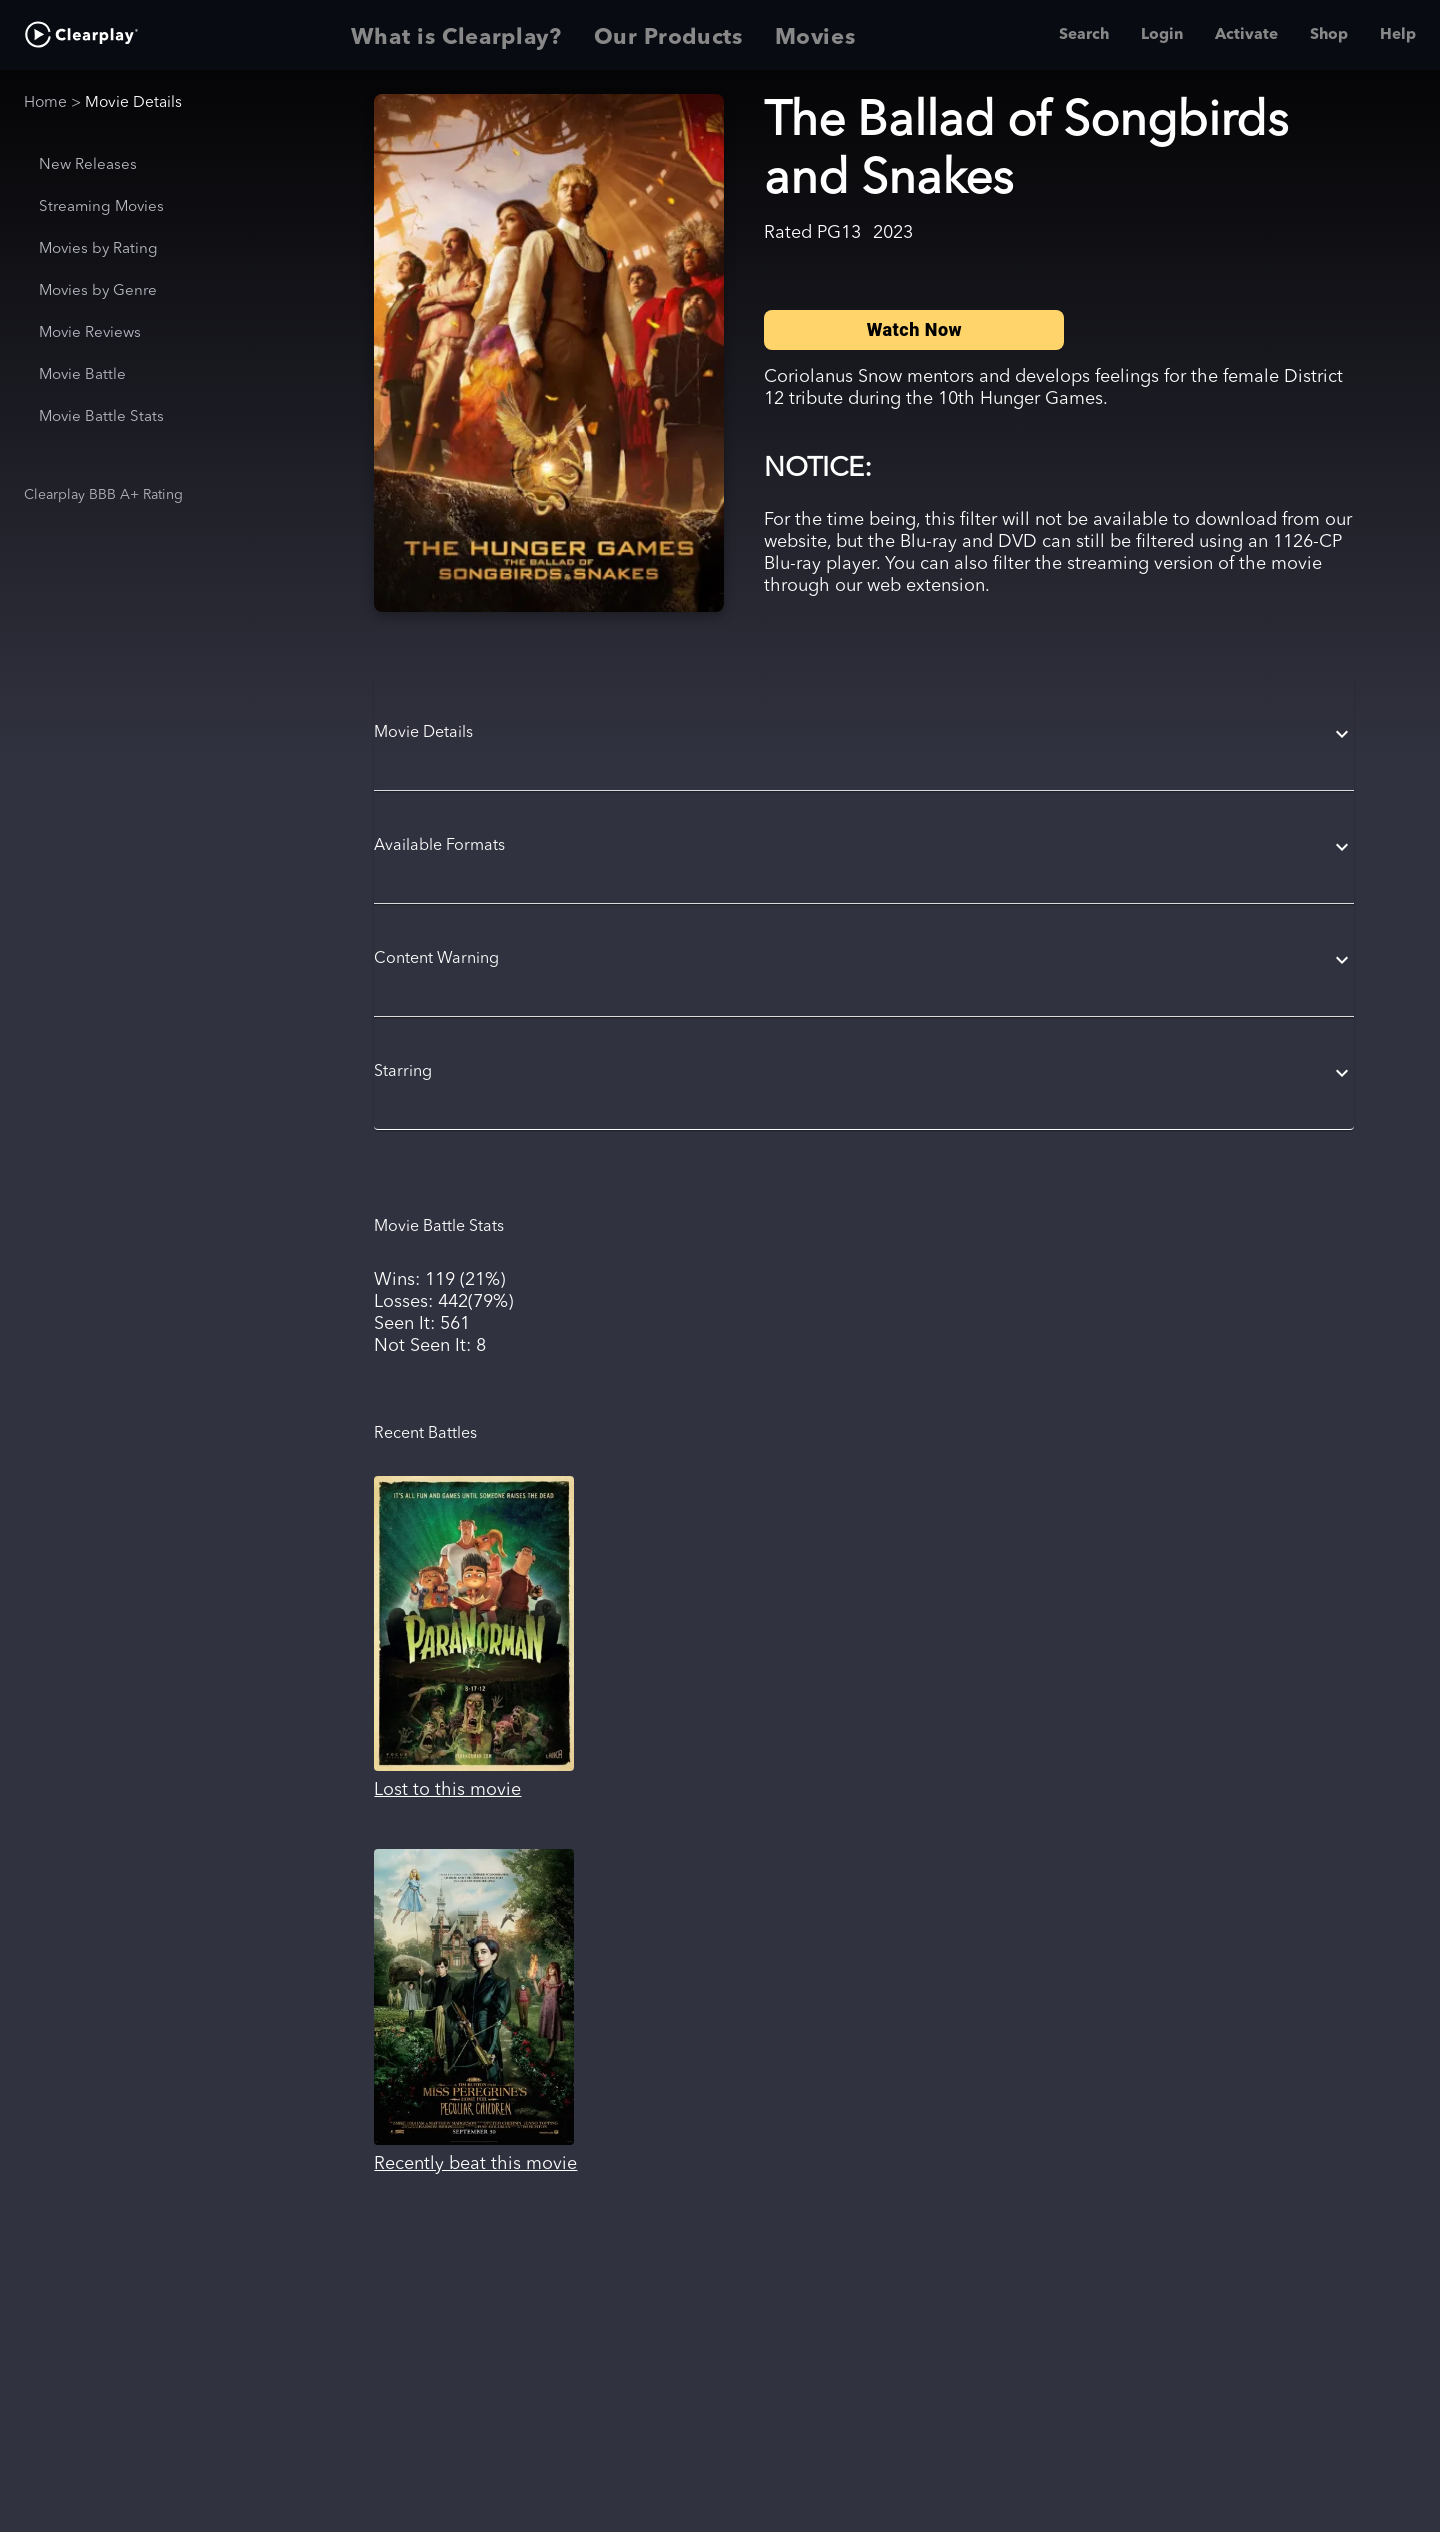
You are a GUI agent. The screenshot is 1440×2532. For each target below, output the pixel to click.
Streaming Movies (101, 207)
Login (1162, 35)
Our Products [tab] (668, 35)
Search (1084, 35)
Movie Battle (82, 375)
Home (45, 103)
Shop (1329, 35)
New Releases (88, 165)
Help (1398, 35)
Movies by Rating (98, 249)
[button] (863, 734)
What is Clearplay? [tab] (456, 35)
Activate (1246, 35)
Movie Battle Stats (101, 417)
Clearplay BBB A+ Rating (103, 495)
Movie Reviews (90, 333)
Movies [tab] (815, 35)
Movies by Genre (98, 291)
